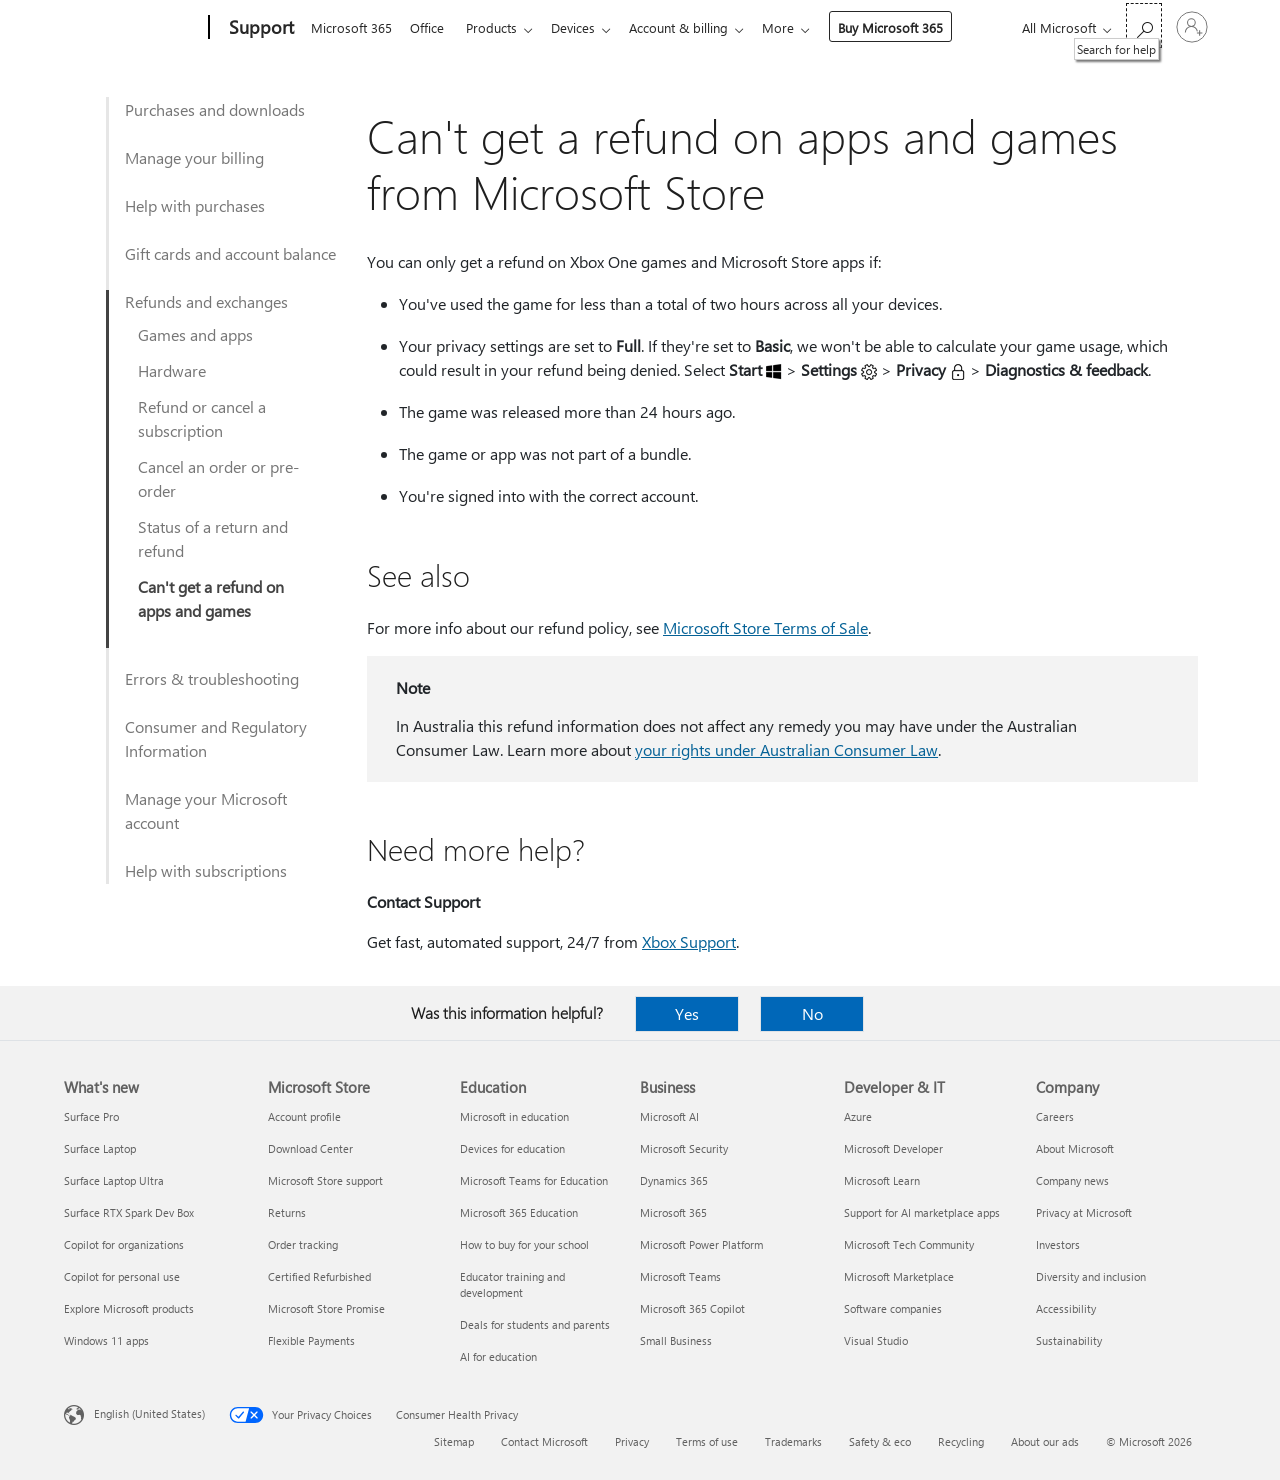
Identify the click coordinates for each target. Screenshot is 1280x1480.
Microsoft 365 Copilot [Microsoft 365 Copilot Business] (692, 1308)
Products (499, 27)
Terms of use (707, 1441)
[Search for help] (1144, 25)
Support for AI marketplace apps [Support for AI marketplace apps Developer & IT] (922, 1212)
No (812, 1013)
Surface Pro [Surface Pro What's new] (91, 1116)
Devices (585, 27)
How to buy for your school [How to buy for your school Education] (524, 1244)
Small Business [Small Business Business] (676, 1340)
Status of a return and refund (213, 538)
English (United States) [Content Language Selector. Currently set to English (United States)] (149, 1413)
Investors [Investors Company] (1058, 1244)
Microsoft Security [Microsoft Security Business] (684, 1148)
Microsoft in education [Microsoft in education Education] (514, 1116)
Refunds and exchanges (206, 301)
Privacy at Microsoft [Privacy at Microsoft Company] (1084, 1212)
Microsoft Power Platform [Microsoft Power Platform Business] (701, 1244)
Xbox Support (689, 941)
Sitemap (454, 1441)
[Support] (259, 28)
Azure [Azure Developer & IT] (858, 1116)
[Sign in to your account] (1192, 27)
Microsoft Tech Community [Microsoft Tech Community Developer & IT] (909, 1244)
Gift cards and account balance (230, 253)
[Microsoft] (132, 28)
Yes (687, 1013)
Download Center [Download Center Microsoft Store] (310, 1148)
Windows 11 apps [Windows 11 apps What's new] (106, 1340)
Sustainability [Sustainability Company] (1069, 1340)
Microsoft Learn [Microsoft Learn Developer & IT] (882, 1180)
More (798, 27)
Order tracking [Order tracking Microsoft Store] (303, 1244)
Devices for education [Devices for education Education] (512, 1148)
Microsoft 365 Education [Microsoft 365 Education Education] (519, 1212)
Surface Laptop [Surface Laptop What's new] (100, 1148)
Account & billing (694, 27)
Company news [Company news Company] (1072, 1180)
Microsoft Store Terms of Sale (765, 627)
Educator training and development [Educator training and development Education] (512, 1284)
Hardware (172, 370)
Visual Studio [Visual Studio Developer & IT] (876, 1340)
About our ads (1045, 1441)
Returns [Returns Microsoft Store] (287, 1212)
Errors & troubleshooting (212, 678)
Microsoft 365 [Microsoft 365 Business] (673, 1212)
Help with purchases (195, 205)
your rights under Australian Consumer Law (786, 749)
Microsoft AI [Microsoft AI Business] (669, 1116)
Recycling (961, 1441)
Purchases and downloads (215, 109)
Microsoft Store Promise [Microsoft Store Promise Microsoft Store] (326, 1308)
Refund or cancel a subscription (202, 418)
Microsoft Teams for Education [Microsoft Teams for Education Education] (534, 1180)
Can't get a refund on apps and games (211, 598)
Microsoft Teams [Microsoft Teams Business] (680, 1276)
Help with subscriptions (206, 870)
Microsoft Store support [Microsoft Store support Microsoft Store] (325, 1180)
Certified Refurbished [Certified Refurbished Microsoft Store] (319, 1276)
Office (431, 27)
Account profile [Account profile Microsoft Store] (304, 1116)
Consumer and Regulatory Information (216, 738)
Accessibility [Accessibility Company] (1066, 1308)
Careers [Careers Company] (1055, 1116)
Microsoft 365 (351, 27)
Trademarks (793, 1441)
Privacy (632, 1441)
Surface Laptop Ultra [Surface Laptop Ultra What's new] (114, 1180)
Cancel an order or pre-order (218, 478)
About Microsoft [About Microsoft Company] (1075, 1148)
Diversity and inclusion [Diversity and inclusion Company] (1091, 1276)
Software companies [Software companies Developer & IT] (893, 1308)
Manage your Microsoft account (206, 810)
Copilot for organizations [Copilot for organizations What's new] (124, 1244)
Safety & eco (880, 1441)
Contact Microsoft (544, 1441)
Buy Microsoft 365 (910, 27)
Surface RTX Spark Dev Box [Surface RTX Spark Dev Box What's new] (129, 1212)
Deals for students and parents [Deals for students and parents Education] (535, 1324)
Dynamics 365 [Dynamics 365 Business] (674, 1180)
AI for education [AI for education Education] (498, 1356)
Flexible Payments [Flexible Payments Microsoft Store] (311, 1340)
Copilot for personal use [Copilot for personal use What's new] (122, 1276)
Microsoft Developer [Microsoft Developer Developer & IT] (893, 1148)
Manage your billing (194, 157)
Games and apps (195, 334)
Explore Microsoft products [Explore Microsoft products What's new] (129, 1308)
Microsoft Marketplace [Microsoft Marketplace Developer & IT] (899, 1276)
